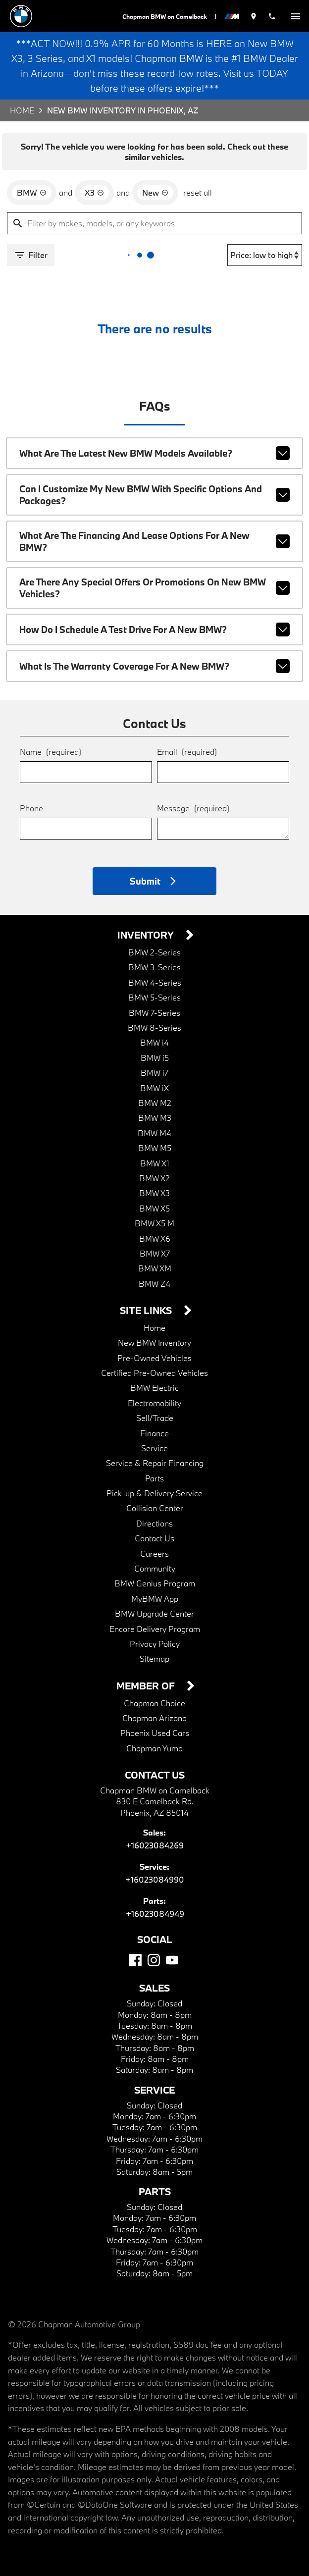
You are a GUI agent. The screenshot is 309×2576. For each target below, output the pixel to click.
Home (22, 110)
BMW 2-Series (154, 938)
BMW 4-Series (154, 968)
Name (50, 736)
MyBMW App (154, 1584)
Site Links (146, 1296)
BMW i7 (154, 1058)
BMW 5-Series (154, 983)
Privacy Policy (154, 1629)
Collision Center (155, 1493)
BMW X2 (154, 1163)
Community (155, 1554)
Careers (155, 1539)
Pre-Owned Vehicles (155, 1343)
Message (192, 793)
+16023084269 (154, 1831)
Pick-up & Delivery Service (155, 1478)
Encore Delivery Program (154, 1614)
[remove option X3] (93, 189)
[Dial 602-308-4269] (272, 16)
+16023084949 (154, 1899)
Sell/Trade (154, 1403)
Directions (154, 1509)
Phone (31, 793)
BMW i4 (154, 1028)
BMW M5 (154, 1133)
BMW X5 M (155, 1209)
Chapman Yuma (154, 1734)
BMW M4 (154, 1118)
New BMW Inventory (154, 1328)
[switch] (295, 16)
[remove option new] (153, 189)
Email (186, 736)
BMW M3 (154, 1103)
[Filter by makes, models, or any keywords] (154, 220)
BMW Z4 (154, 1269)
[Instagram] (154, 1946)
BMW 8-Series (154, 1013)
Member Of (147, 1672)
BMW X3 (154, 1178)
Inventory (147, 921)
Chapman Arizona (154, 1703)
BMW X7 (154, 1239)
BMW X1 (154, 1149)
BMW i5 (154, 1043)
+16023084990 (154, 1865)
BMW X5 (154, 1194)
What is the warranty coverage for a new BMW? (154, 652)
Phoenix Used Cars (154, 1718)
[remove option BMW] (31, 189)
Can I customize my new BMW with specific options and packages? (154, 487)
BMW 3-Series (154, 952)
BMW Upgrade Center (154, 1599)
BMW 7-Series (154, 998)
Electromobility (154, 1388)
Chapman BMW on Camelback (164, 16)
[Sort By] (265, 252)
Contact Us (154, 1524)
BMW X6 (154, 1224)
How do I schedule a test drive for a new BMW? (154, 615)
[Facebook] (135, 1946)
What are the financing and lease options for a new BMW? (154, 531)
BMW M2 (154, 1088)
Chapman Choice (154, 1688)
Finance (155, 1419)
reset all (194, 189)
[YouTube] (172, 1946)
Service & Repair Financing (154, 1448)
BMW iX (154, 1073)
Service (154, 1433)
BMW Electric (154, 1373)
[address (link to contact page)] (253, 16)
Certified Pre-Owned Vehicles (154, 1358)
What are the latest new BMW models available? (154, 448)
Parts (154, 1464)
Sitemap (154, 1644)
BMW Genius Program (154, 1569)
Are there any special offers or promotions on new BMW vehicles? (154, 575)
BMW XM (154, 1254)
